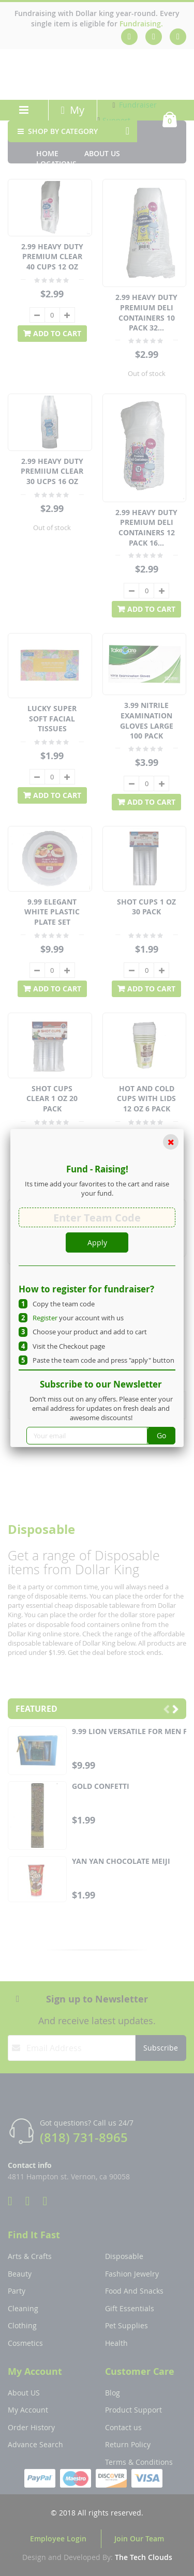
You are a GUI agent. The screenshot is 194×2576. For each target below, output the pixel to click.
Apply (97, 1242)
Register (45, 1317)
